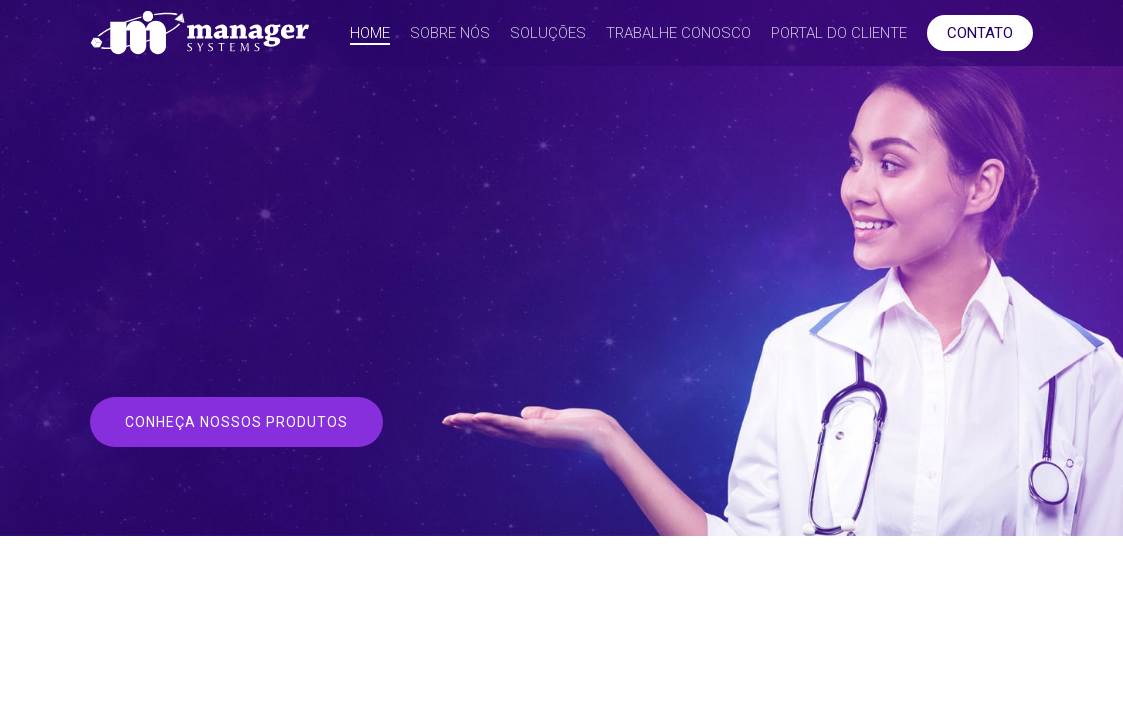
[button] (236, 422)
